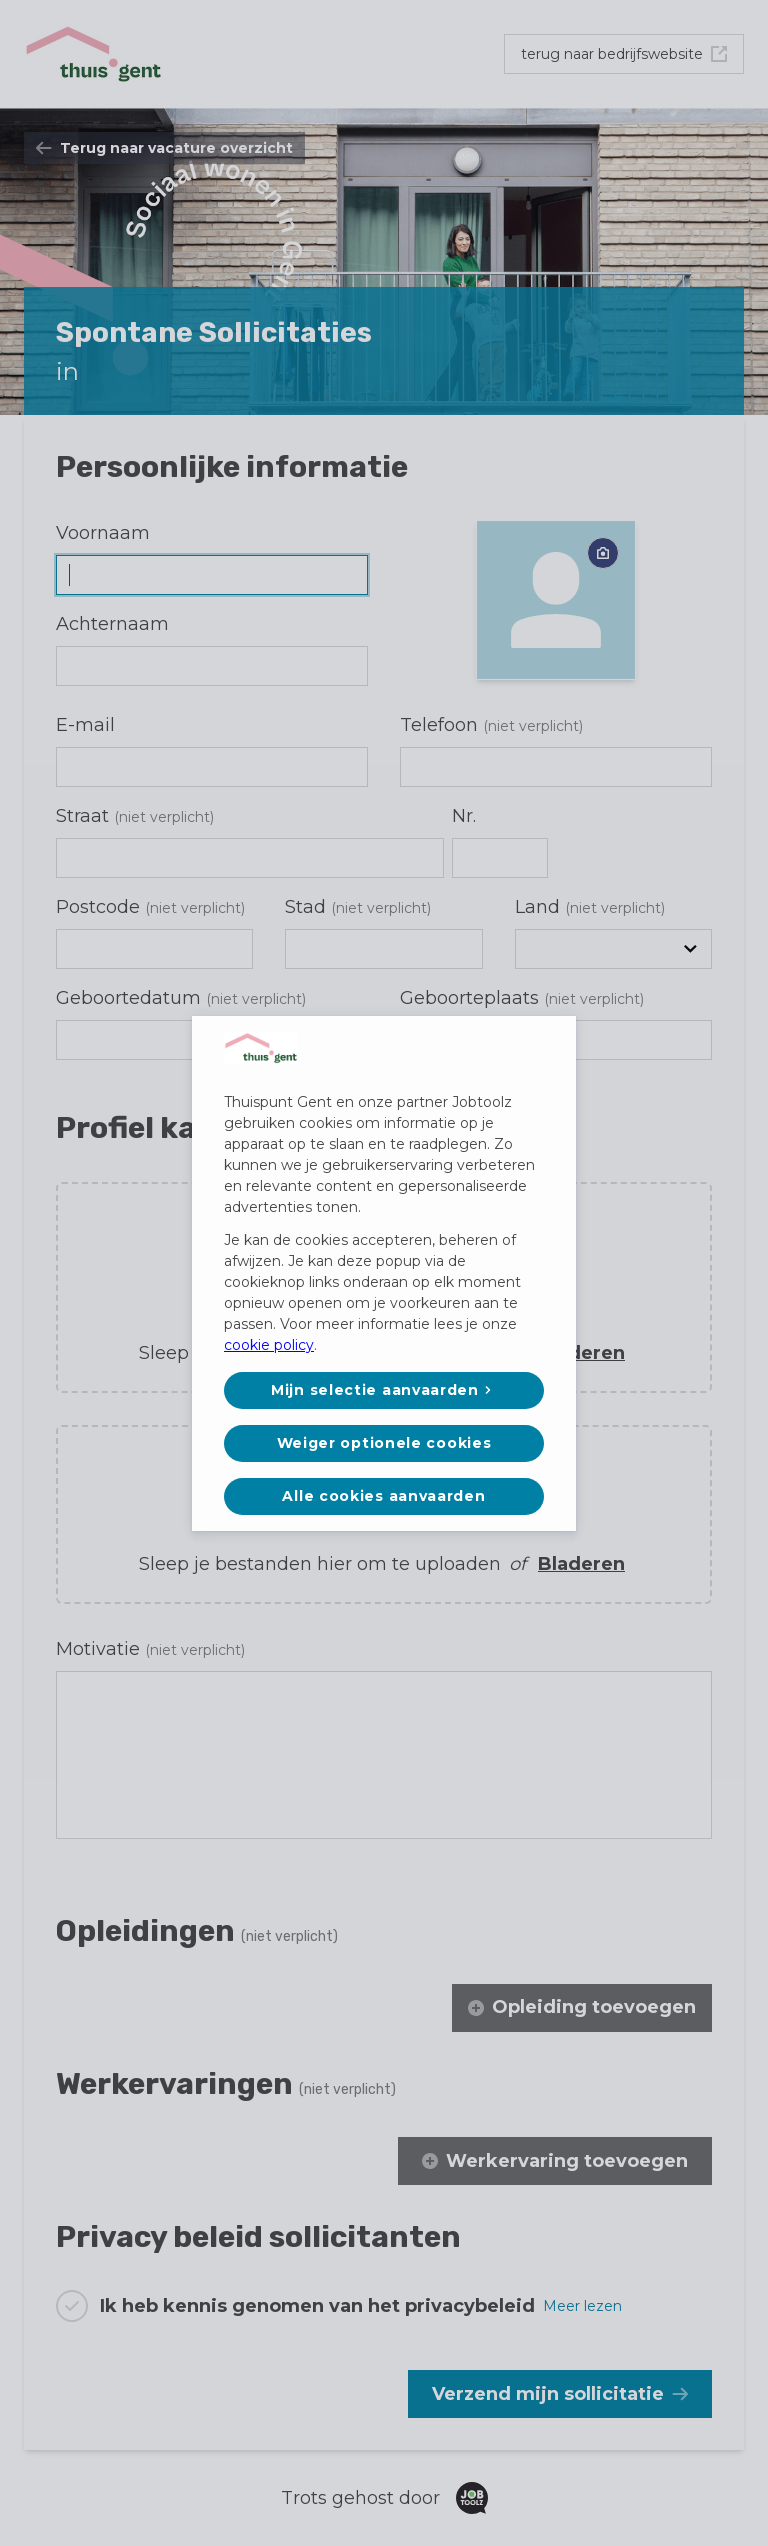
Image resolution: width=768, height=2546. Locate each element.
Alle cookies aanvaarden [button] (383, 1496)
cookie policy (269, 1345)
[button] (384, 1390)
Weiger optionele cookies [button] (384, 1443)
